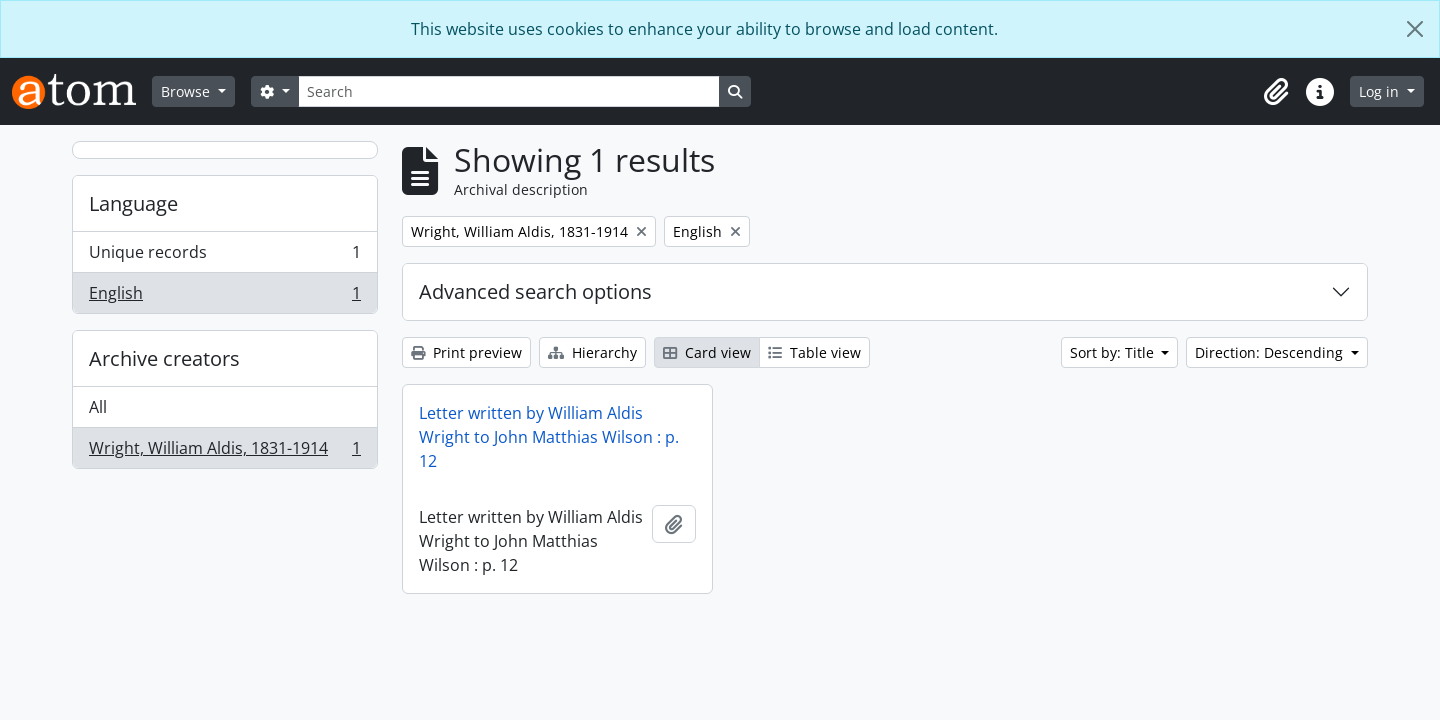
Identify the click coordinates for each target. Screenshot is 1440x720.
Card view (707, 352)
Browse (187, 91)
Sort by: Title (1114, 352)
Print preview (466, 352)
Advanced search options (535, 291)
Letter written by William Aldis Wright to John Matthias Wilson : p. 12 (549, 437)
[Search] (509, 91)
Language (133, 203)
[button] (1276, 92)
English (224, 297)
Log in (1381, 91)
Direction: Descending (1271, 352)
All (98, 407)
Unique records (224, 256)
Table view (814, 352)
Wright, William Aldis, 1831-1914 (224, 452)
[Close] (1415, 29)
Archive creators (164, 358)
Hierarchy (592, 352)
